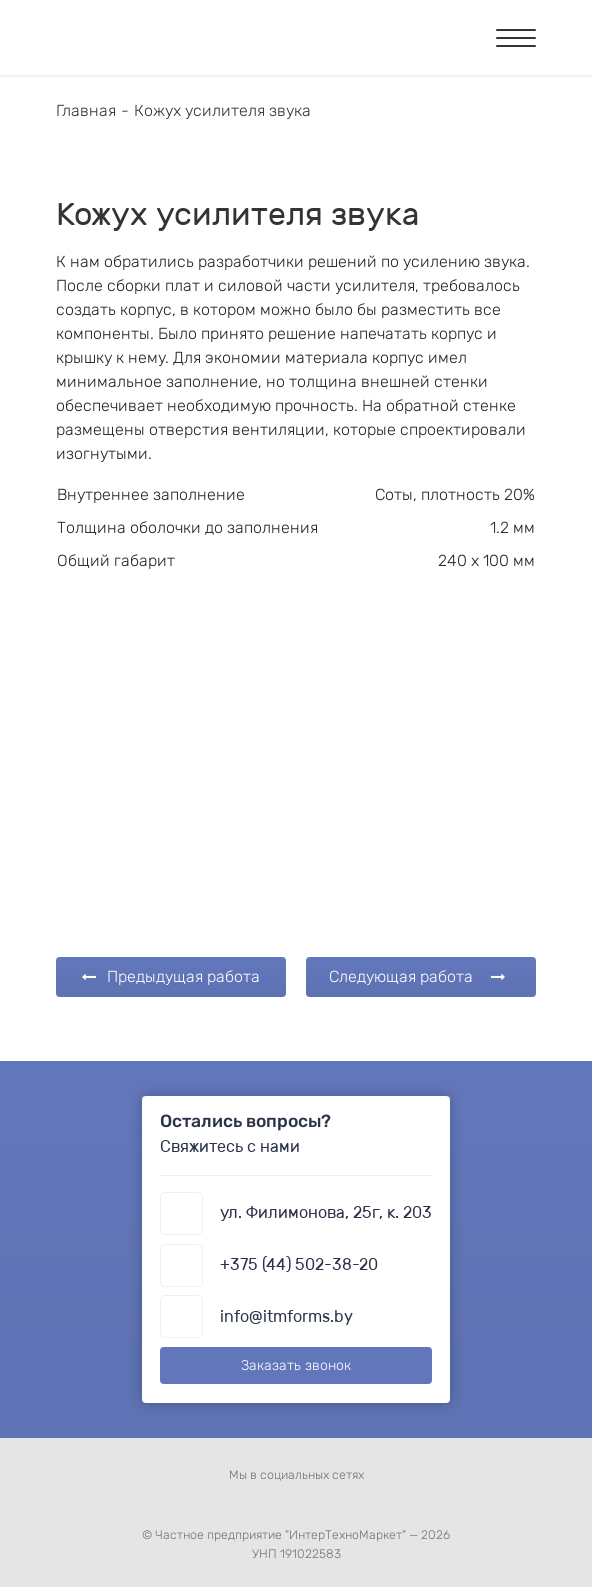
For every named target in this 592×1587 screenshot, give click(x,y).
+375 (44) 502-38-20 (299, 1264)
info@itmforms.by (286, 1316)
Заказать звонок (296, 1365)
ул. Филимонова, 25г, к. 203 (326, 1212)
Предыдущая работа (171, 976)
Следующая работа (417, 976)
